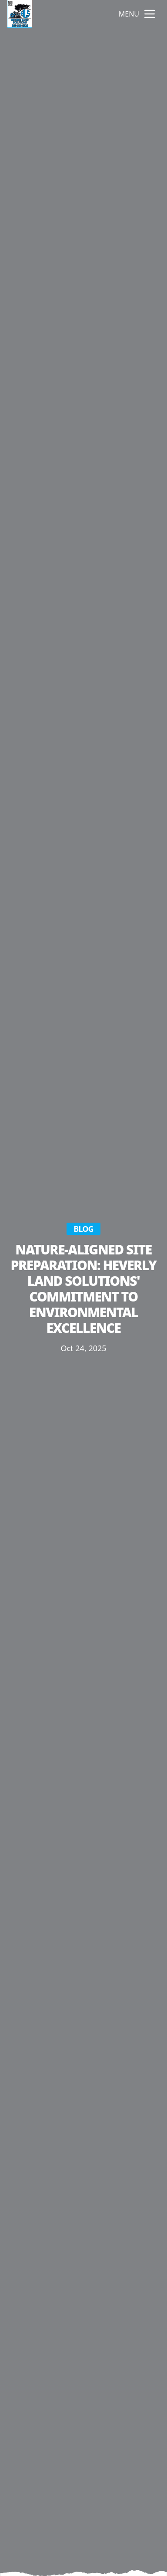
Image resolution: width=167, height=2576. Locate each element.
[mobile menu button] (149, 13)
